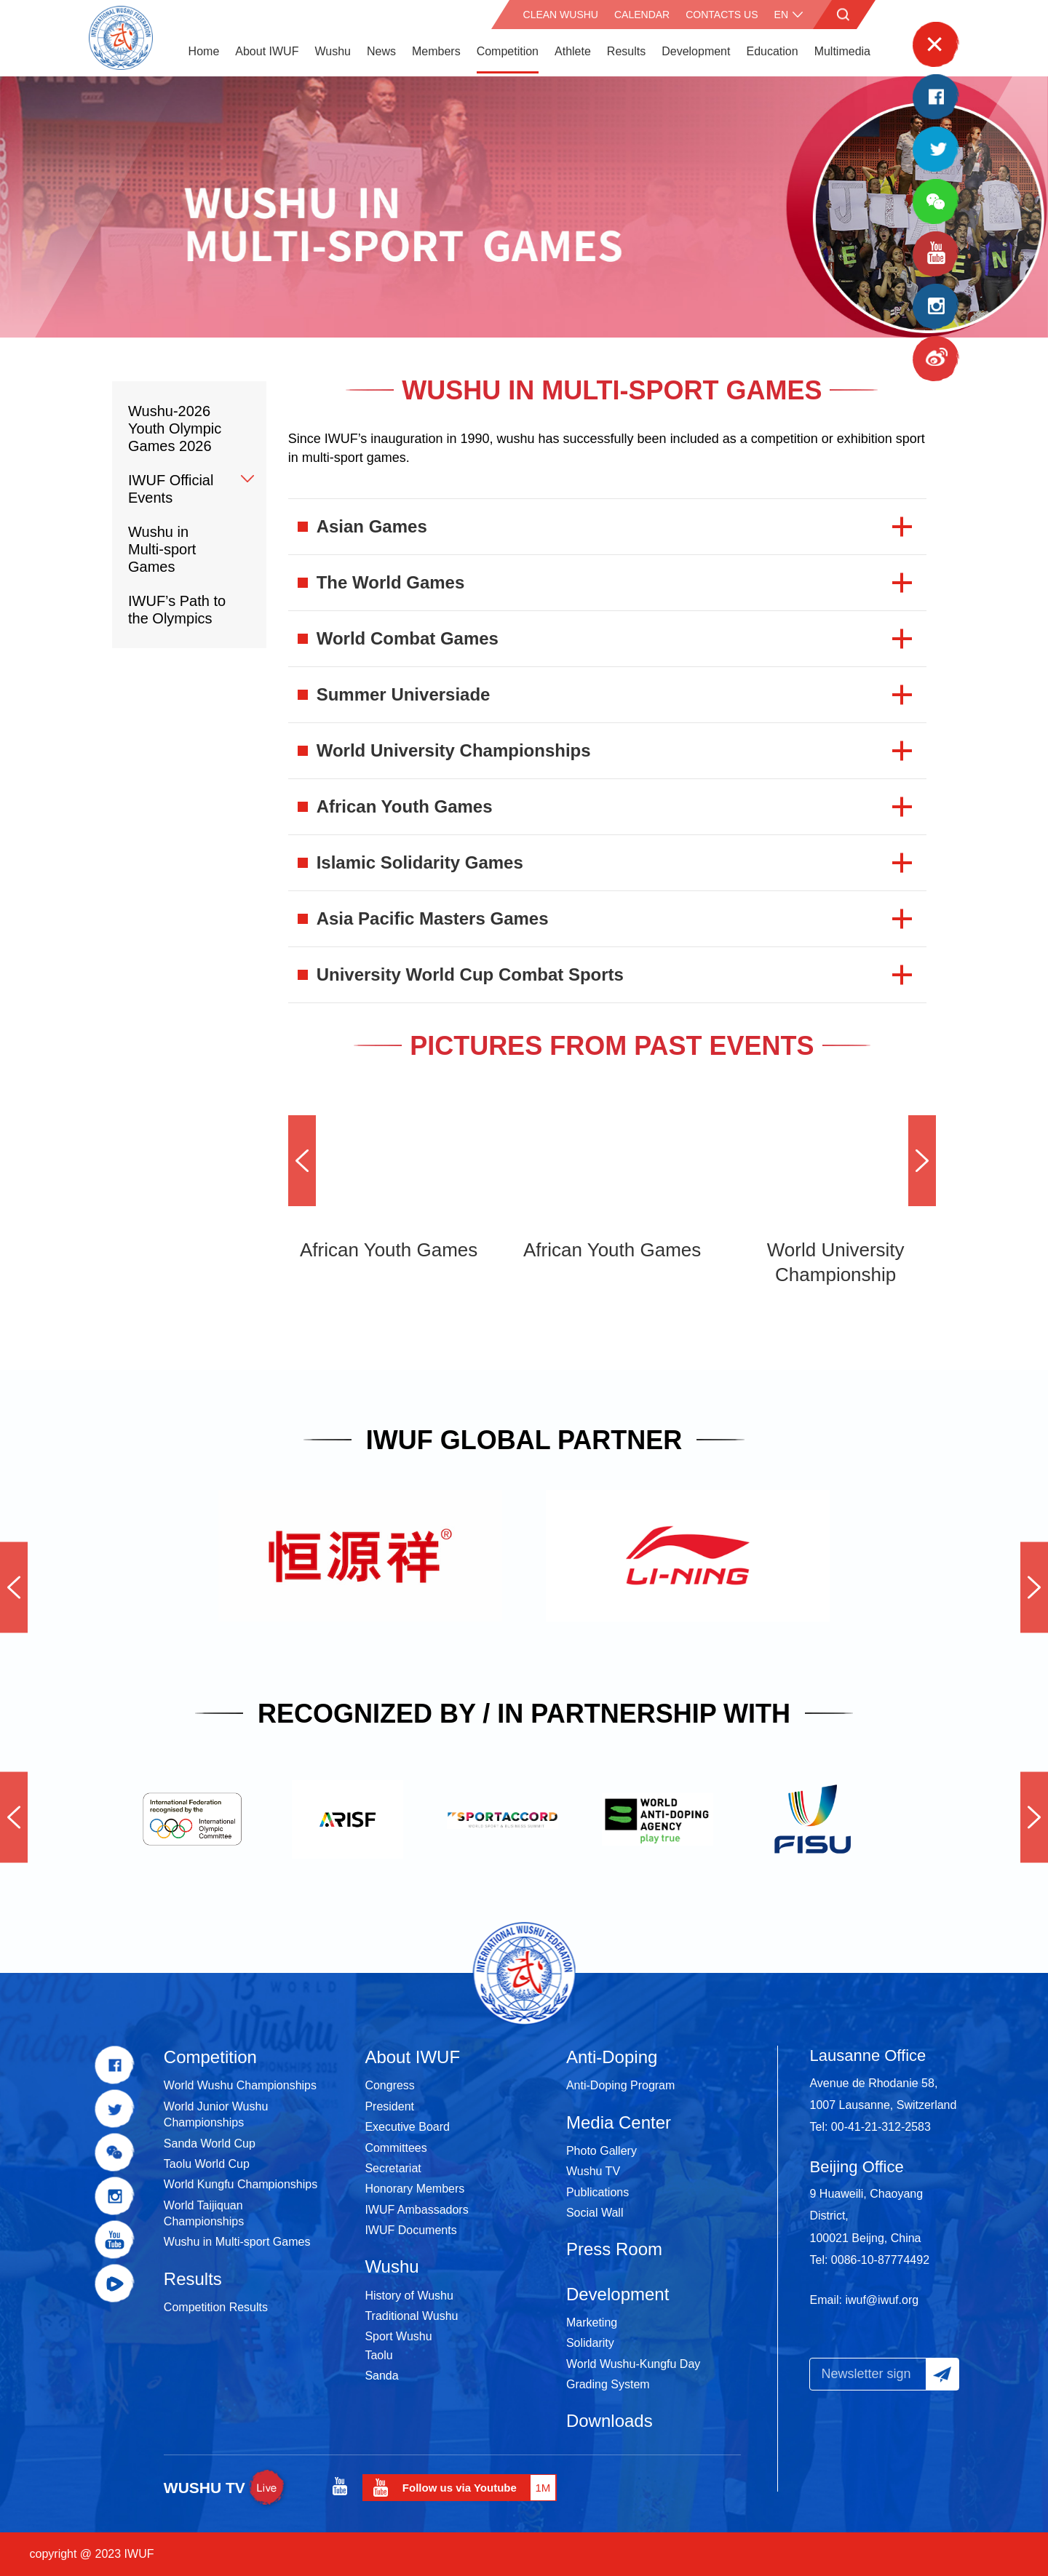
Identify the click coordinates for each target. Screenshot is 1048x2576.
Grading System (608, 2384)
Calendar (642, 14)
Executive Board (407, 2127)
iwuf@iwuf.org (881, 2300)
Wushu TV (593, 2171)
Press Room (614, 2249)
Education (772, 51)
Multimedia (842, 51)
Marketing (591, 2322)
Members (436, 51)
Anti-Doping (611, 2057)
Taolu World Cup (207, 2164)
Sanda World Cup (209, 2143)
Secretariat (393, 2168)
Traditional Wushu (411, 2316)
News (381, 51)
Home (204, 51)
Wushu (332, 51)
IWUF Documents (410, 2230)
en (781, 14)
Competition (508, 51)
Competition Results (216, 2307)
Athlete (573, 51)
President (389, 2106)
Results (626, 51)
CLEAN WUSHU (560, 14)
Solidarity (590, 2343)
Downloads (609, 2421)
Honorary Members (414, 2188)
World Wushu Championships (240, 2085)
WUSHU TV (226, 2488)
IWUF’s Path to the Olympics (177, 609)
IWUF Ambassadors (416, 2210)
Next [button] (922, 1160)
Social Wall (595, 2212)
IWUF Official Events (170, 489)
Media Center (618, 2122)
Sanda (381, 2375)
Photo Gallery (601, 2151)
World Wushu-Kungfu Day (633, 2364)
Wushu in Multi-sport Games (162, 549)
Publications (597, 2192)
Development (696, 51)
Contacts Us (722, 14)
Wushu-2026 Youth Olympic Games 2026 (174, 428)
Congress (389, 2085)
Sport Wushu (398, 2336)
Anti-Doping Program (620, 2085)
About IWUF (266, 51)
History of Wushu (409, 2295)
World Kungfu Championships (240, 2184)
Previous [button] (302, 1160)
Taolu (378, 2355)
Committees (395, 2148)
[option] (524, 207)
